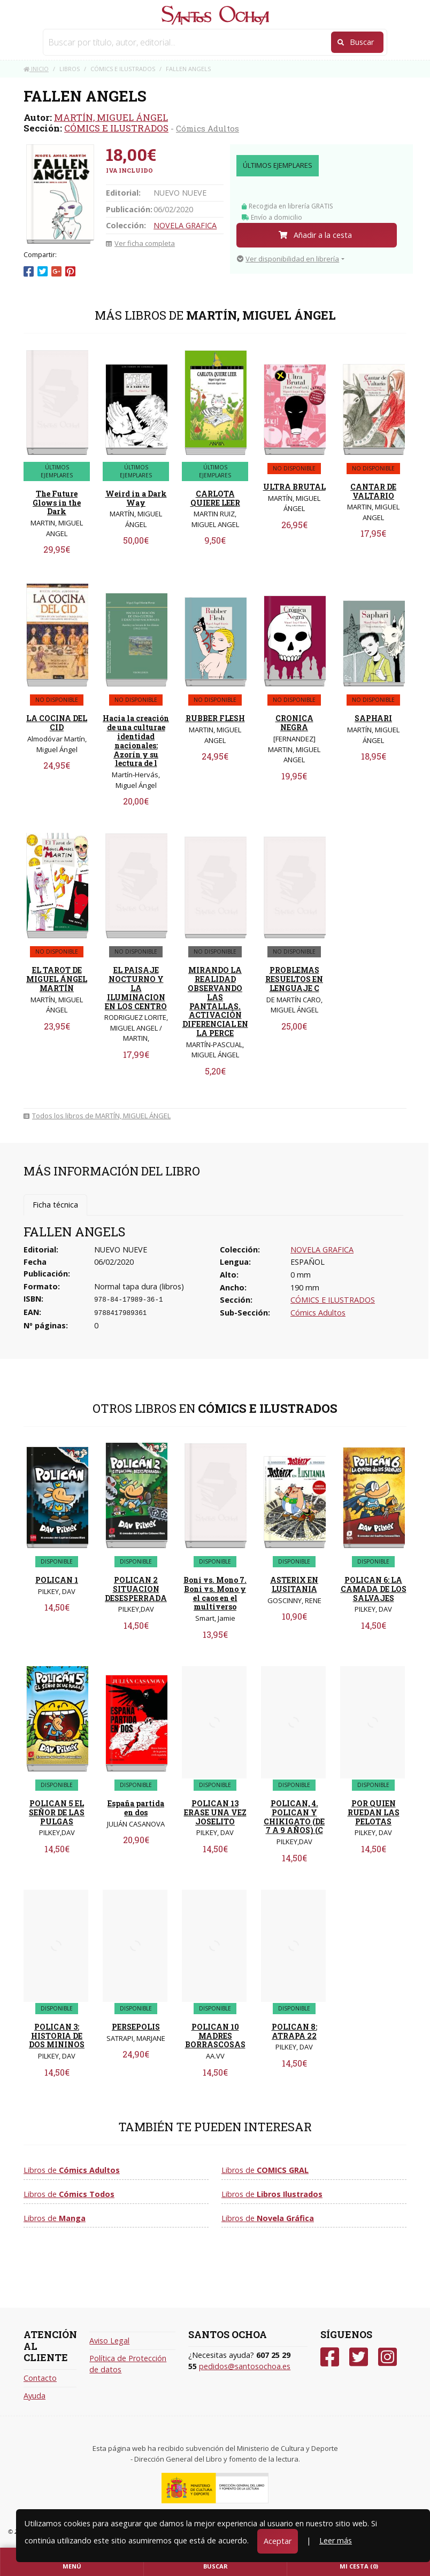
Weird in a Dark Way (136, 498)
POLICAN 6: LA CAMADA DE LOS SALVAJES (373, 1589)
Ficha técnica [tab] (55, 1205)
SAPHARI (373, 718)
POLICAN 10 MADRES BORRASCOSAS (215, 2036)
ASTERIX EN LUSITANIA (294, 1584)
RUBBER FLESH (215, 718)
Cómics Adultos (207, 128)
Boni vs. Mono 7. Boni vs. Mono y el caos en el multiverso (215, 1593)
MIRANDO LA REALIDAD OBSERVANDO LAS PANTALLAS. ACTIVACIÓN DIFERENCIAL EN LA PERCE (215, 1001)
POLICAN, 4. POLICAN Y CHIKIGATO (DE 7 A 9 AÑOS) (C (294, 1816)
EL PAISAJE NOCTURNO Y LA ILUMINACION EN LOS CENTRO (136, 988)
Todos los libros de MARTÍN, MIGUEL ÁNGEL (97, 1115)
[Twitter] (358, 2357)
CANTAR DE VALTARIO (373, 491)
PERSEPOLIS (136, 2027)
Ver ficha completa (140, 243)
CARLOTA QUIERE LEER (215, 498)
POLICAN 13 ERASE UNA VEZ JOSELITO (215, 1812)
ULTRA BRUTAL (294, 487)
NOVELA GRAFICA (185, 225)
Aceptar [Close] (277, 2541)
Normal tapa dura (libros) (139, 1286)
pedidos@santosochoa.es (244, 2366)
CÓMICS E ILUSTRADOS (116, 128)
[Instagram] (387, 2357)
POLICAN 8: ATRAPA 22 (294, 2031)
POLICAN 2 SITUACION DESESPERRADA (136, 1589)
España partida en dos (135, 1807)
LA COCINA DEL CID (56, 722)
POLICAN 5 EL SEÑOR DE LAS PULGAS (57, 1812)
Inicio (36, 69)
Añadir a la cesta (315, 235)
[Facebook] (329, 2357)
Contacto (40, 2378)
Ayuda (34, 2396)
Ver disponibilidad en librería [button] (288, 259)
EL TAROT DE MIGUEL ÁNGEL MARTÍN (56, 979)
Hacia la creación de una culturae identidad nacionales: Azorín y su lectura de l (136, 740)
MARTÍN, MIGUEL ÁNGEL (111, 117)
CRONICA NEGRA (294, 722)
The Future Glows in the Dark (57, 503)
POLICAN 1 (56, 1580)
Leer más (335, 2540)
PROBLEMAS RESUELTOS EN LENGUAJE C (294, 979)
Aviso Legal (109, 2340)
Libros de (72, 2170)
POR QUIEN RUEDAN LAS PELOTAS (374, 1812)
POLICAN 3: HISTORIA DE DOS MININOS (57, 2036)
